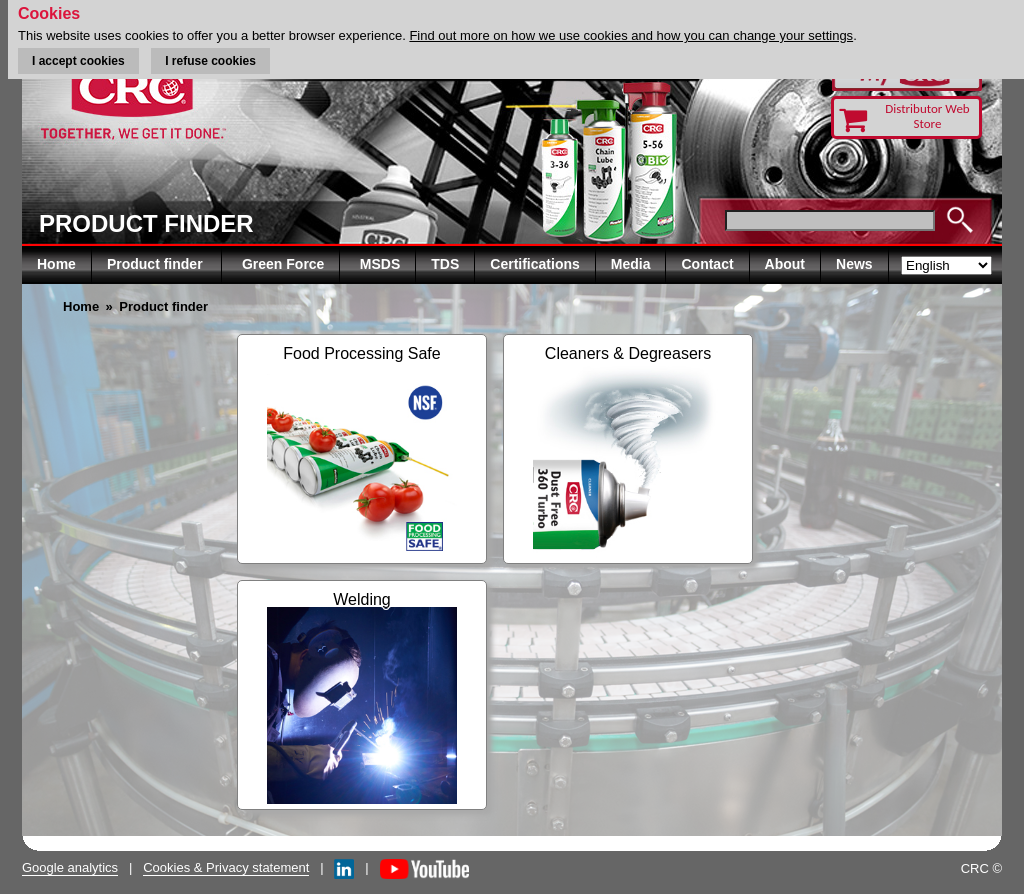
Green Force (283, 264)
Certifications (534, 264)
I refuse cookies (210, 61)
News (854, 264)
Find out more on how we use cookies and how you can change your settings (631, 35)
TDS (445, 264)
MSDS (380, 264)
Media (631, 264)
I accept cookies (78, 61)
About (785, 264)
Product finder (157, 264)
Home (56, 264)
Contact (707, 264)
